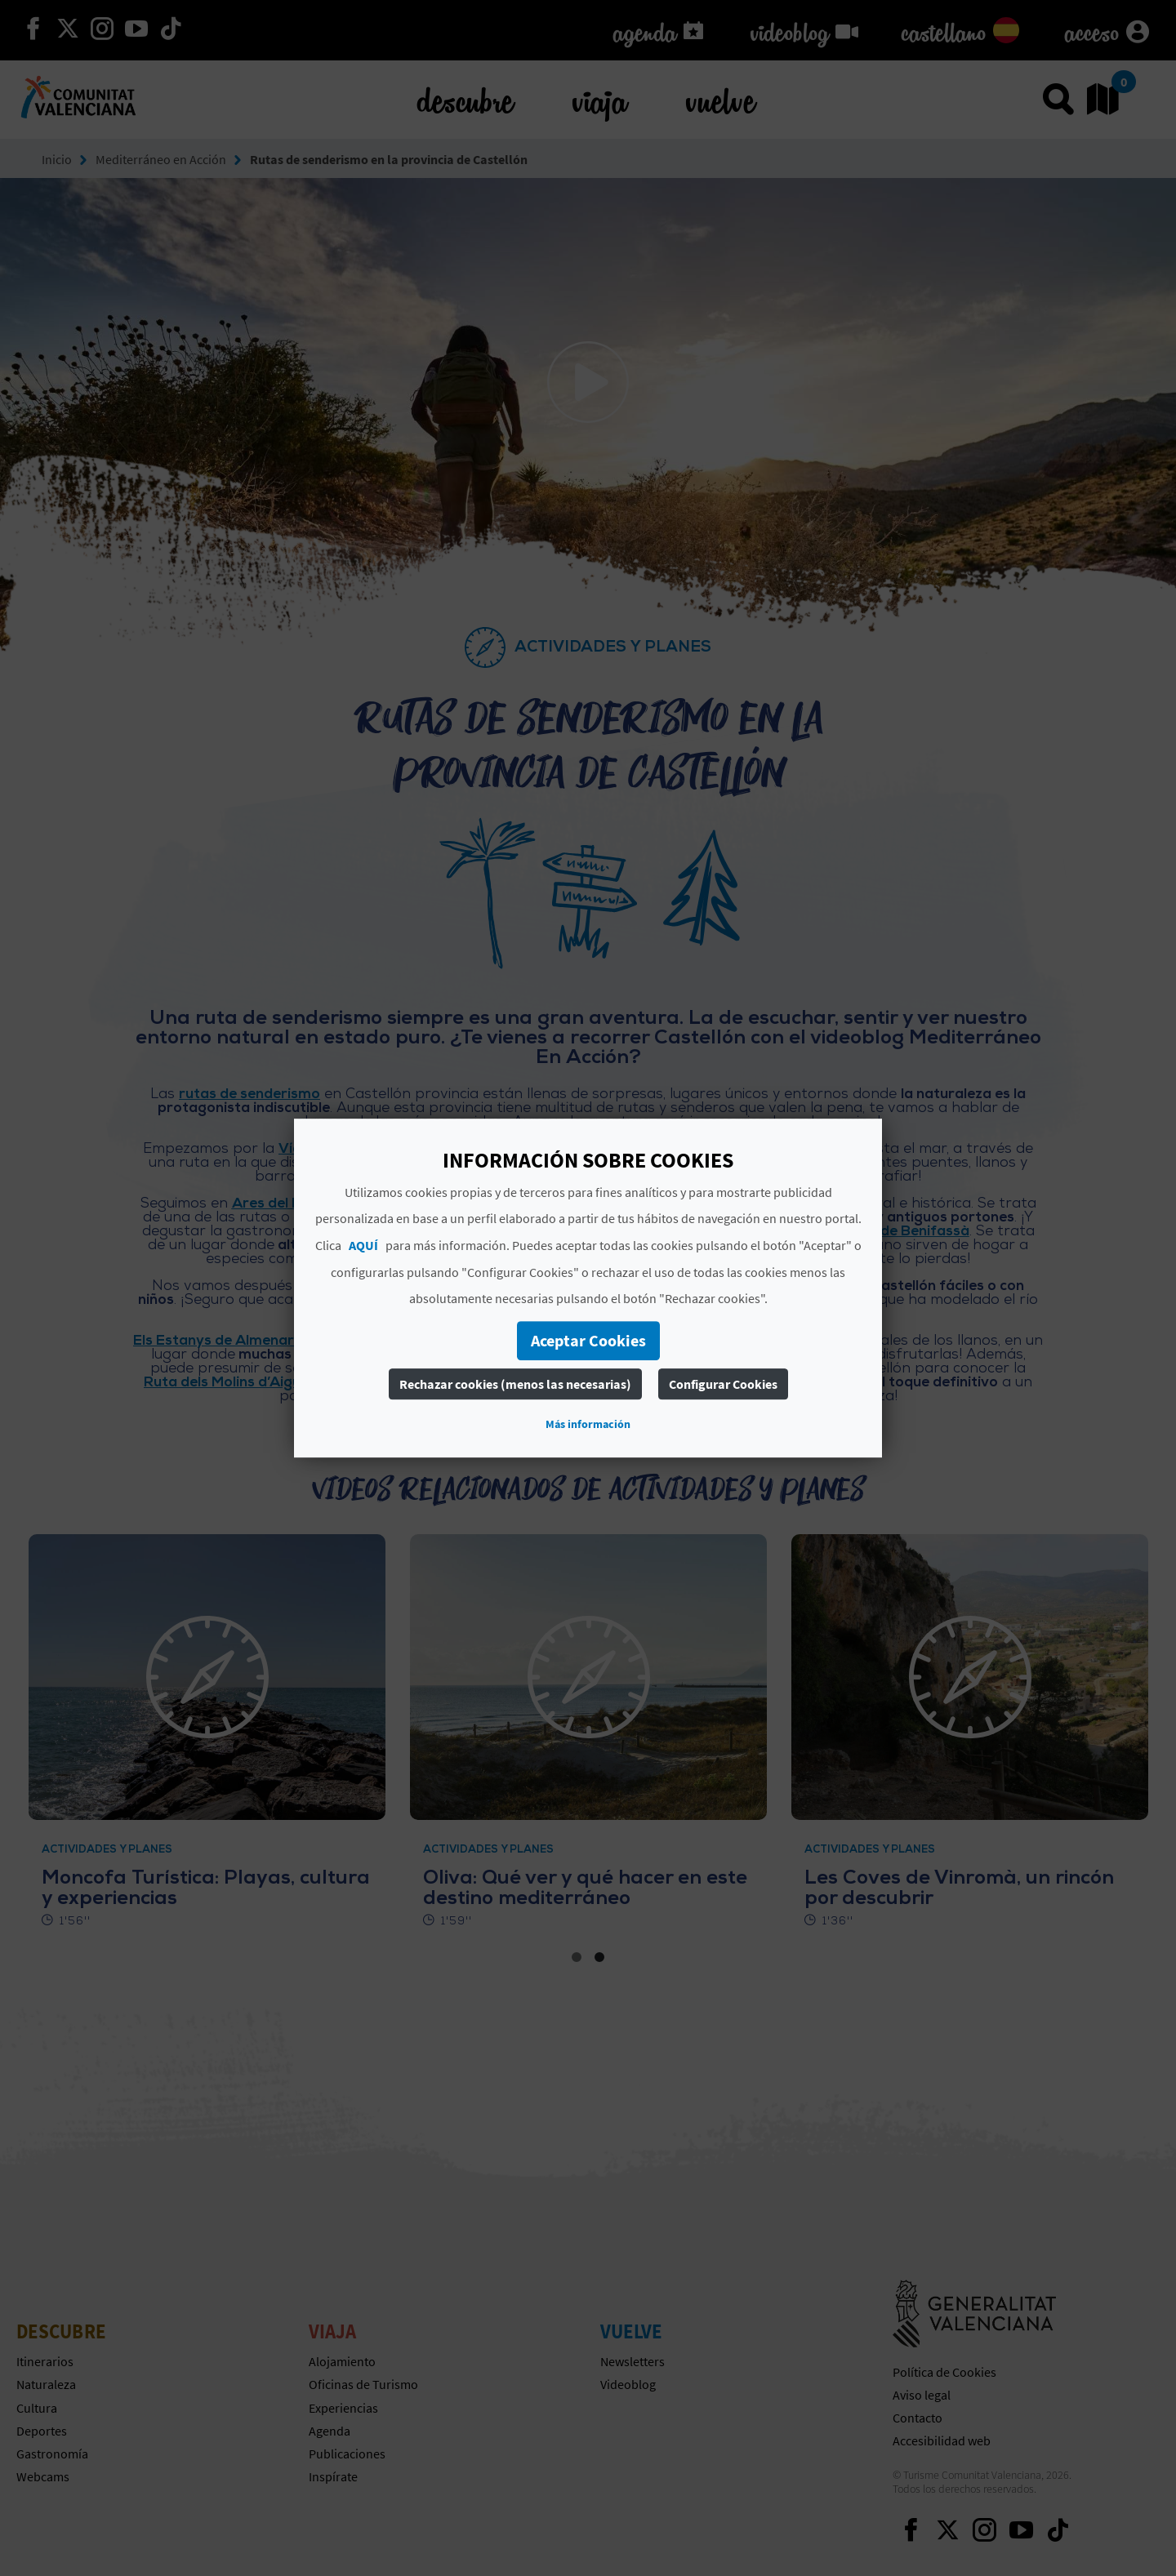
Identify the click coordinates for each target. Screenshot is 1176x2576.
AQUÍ (363, 1245)
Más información (588, 1424)
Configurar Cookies (723, 1384)
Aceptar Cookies (588, 1340)
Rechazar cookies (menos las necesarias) (515, 1384)
